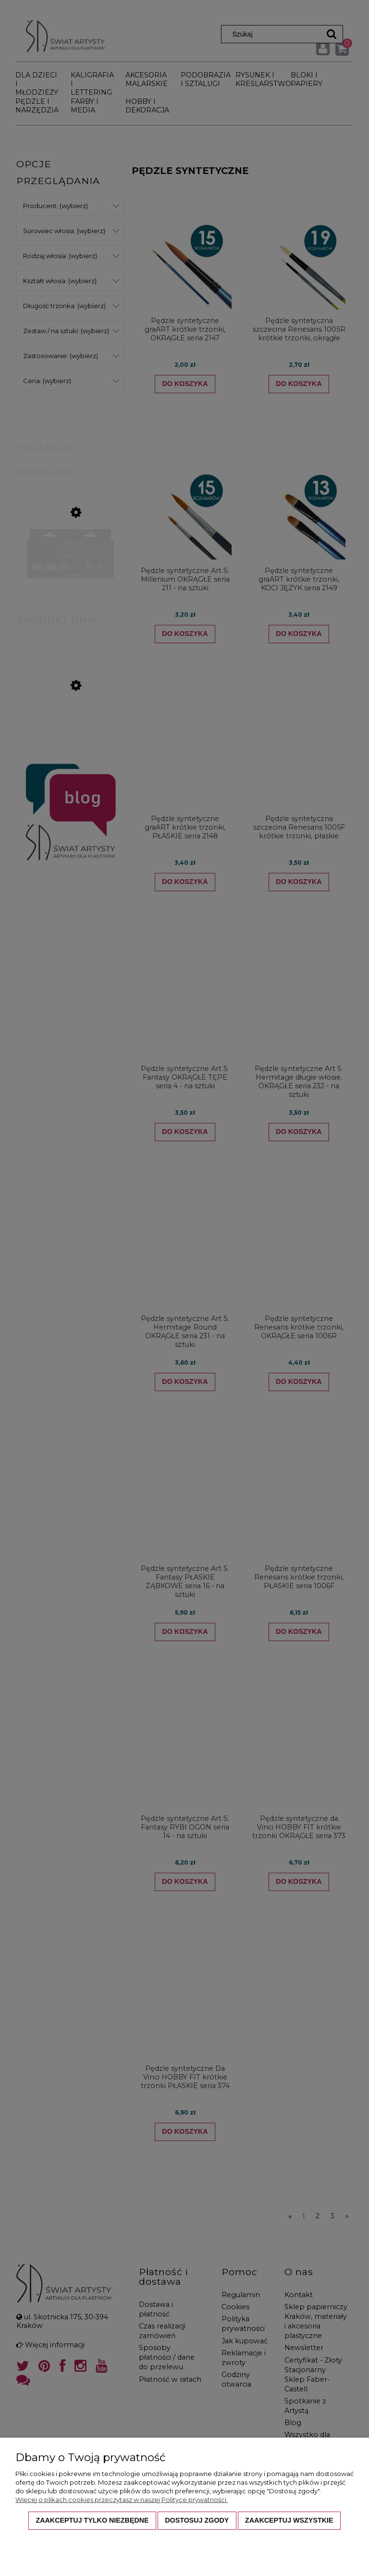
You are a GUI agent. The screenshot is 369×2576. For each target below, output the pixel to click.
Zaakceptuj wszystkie (289, 2520)
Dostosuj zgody (197, 2520)
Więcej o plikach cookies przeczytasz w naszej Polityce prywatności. (121, 2499)
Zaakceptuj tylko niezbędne (92, 2520)
